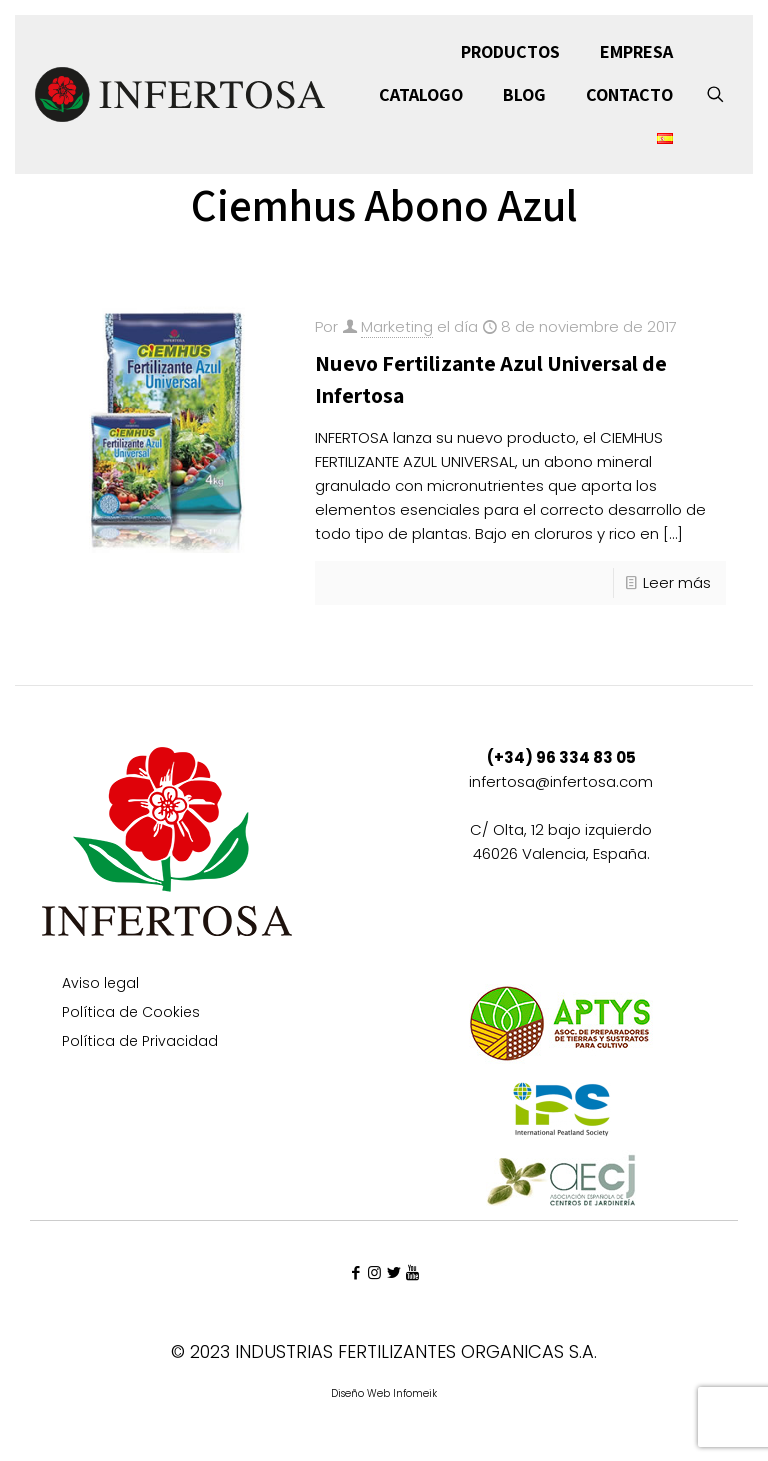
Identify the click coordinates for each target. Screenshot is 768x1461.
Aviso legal (100, 984)
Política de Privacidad (140, 1042)
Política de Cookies (131, 1013)
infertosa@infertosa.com (561, 781)
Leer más (677, 582)
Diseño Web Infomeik (384, 1393)
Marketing (397, 326)
